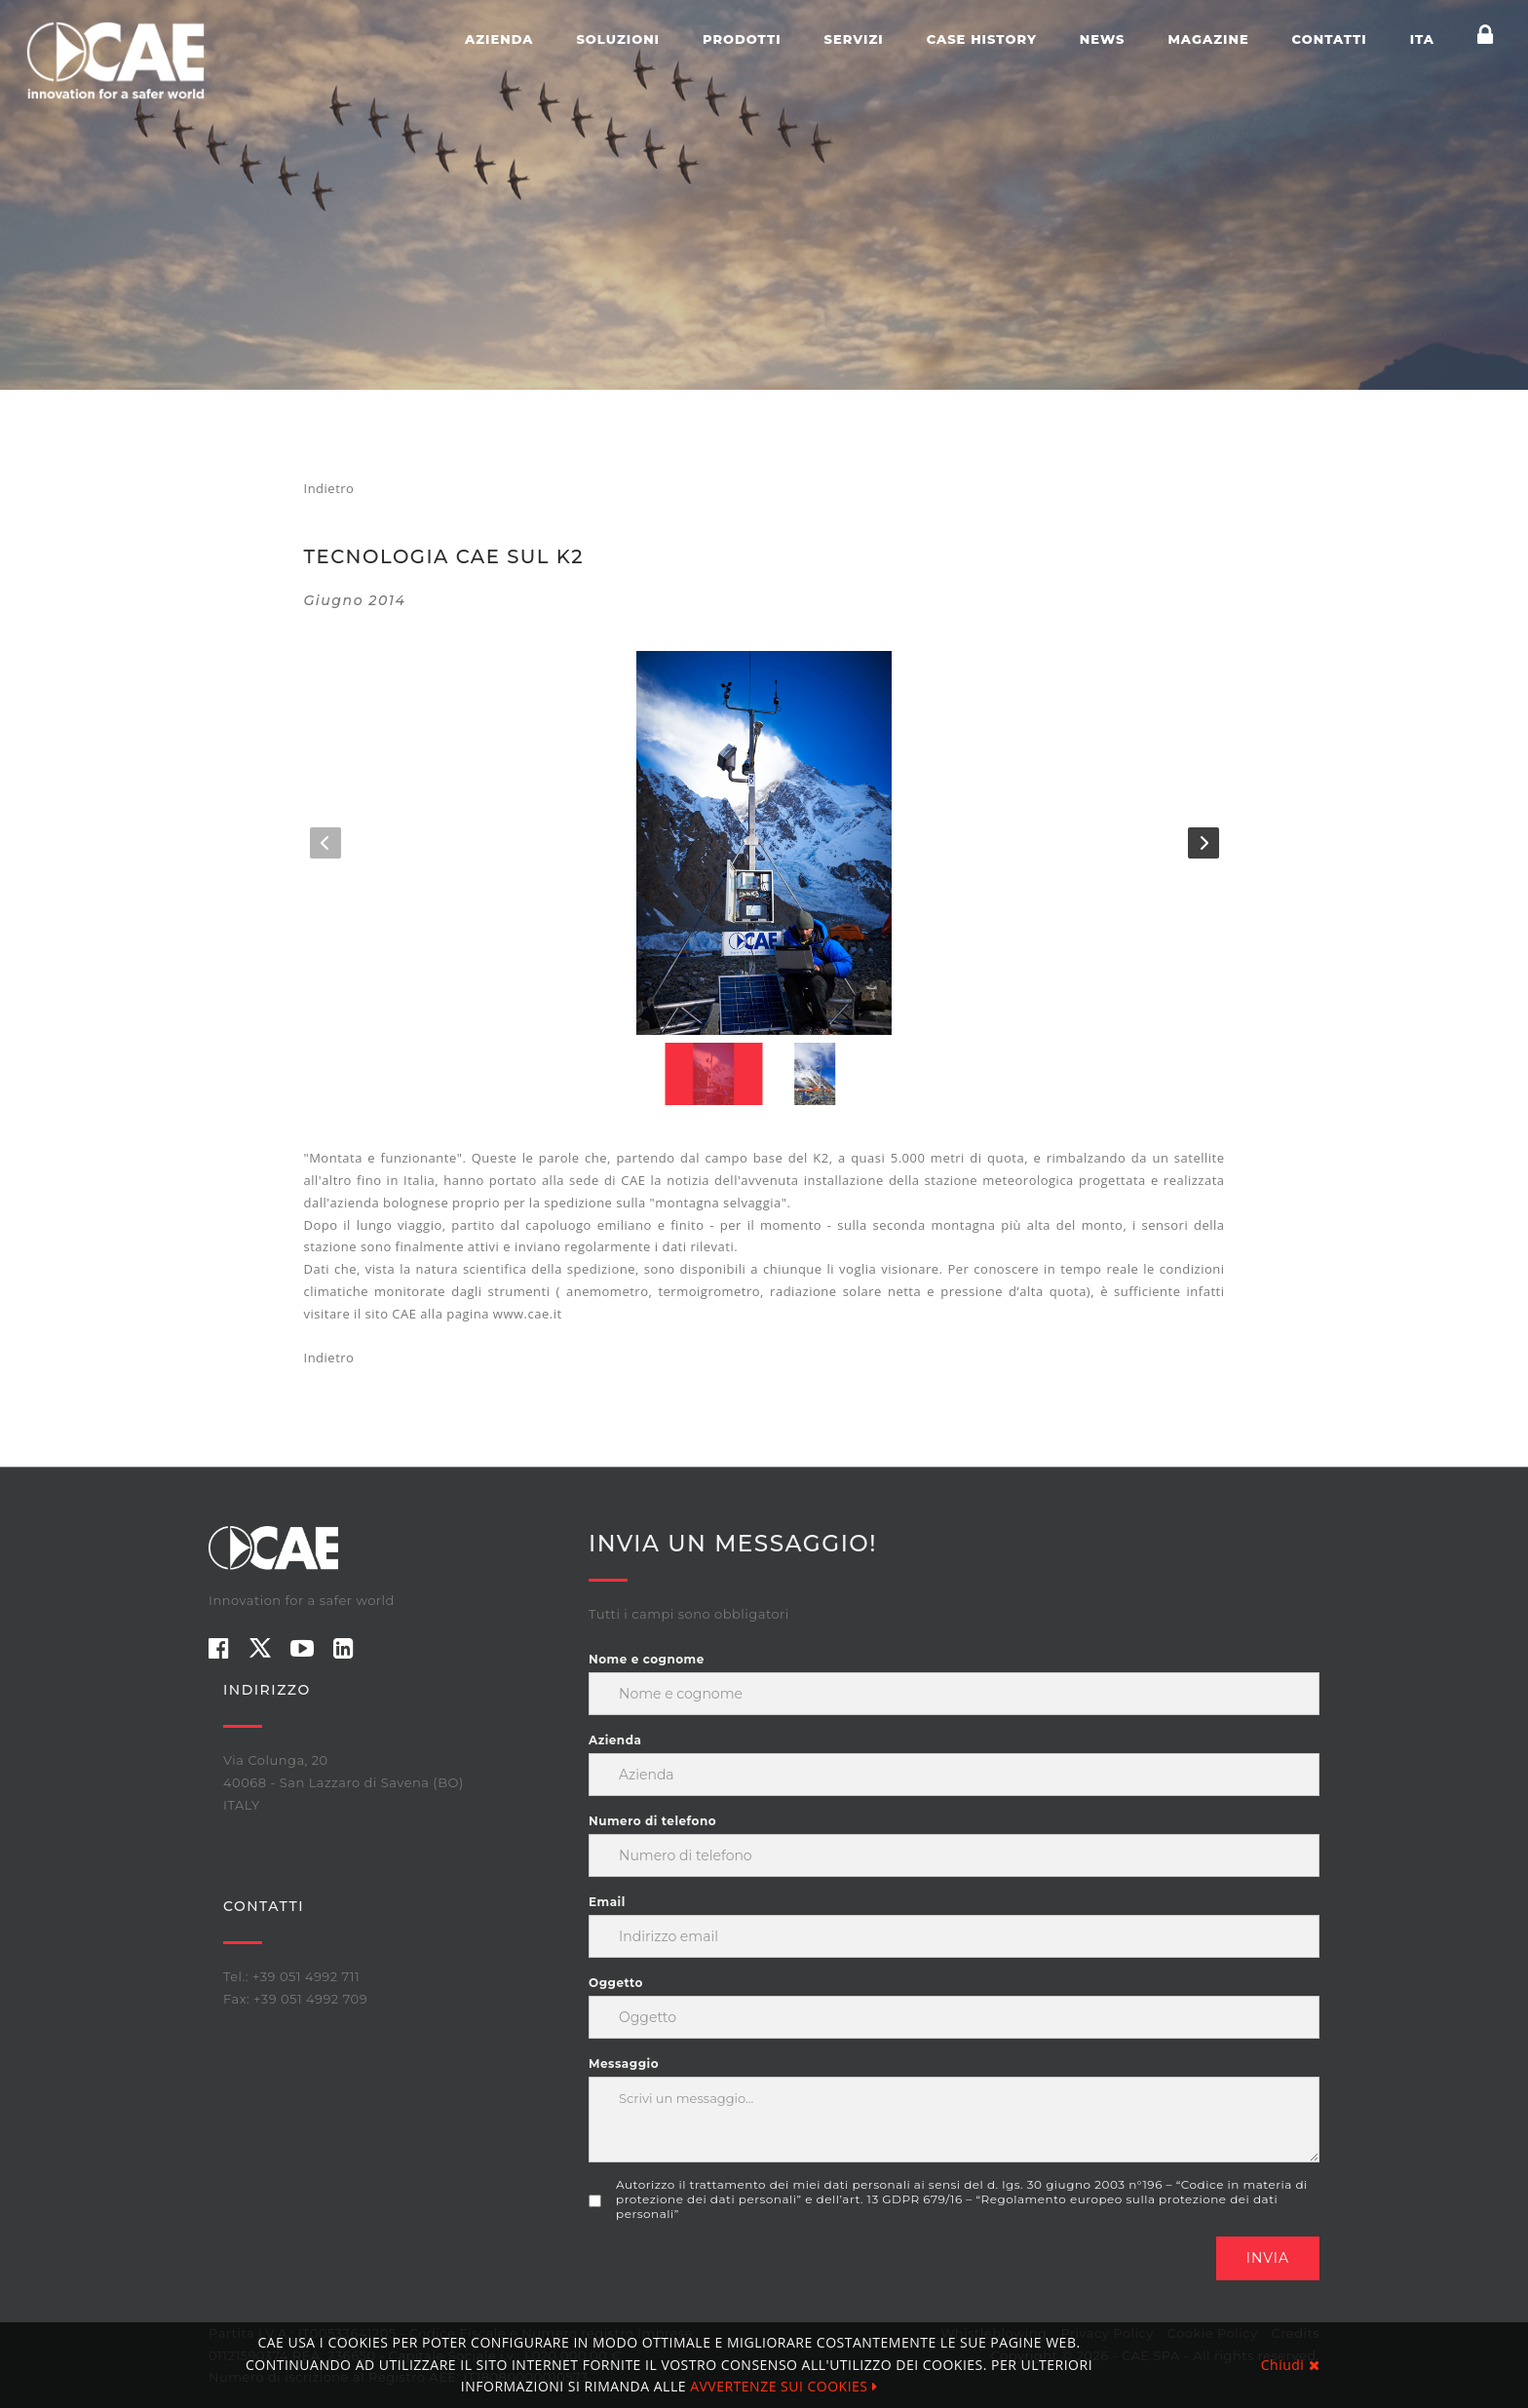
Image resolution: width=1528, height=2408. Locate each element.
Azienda (499, 39)
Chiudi (1290, 2364)
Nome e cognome (647, 1659)
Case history (982, 39)
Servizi (854, 39)
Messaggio (624, 2063)
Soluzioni (618, 39)
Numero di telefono (652, 1821)
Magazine (1207, 39)
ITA (1422, 39)
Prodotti (742, 39)
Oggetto (616, 1982)
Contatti (1329, 39)
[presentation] (737, 2274)
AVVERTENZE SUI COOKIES (783, 2386)
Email (607, 1901)
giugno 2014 (355, 600)
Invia (1267, 2258)
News (1103, 39)
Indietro (329, 488)
